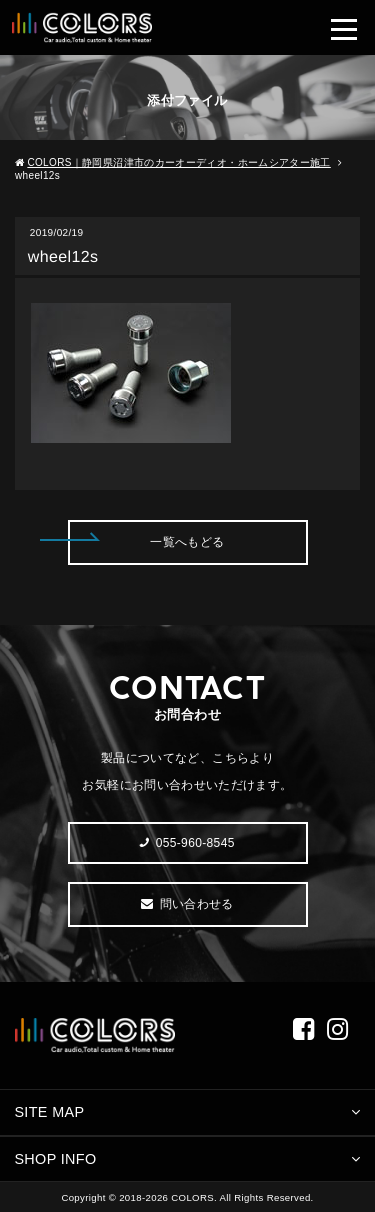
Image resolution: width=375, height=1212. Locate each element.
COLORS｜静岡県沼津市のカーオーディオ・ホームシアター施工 (178, 162)
